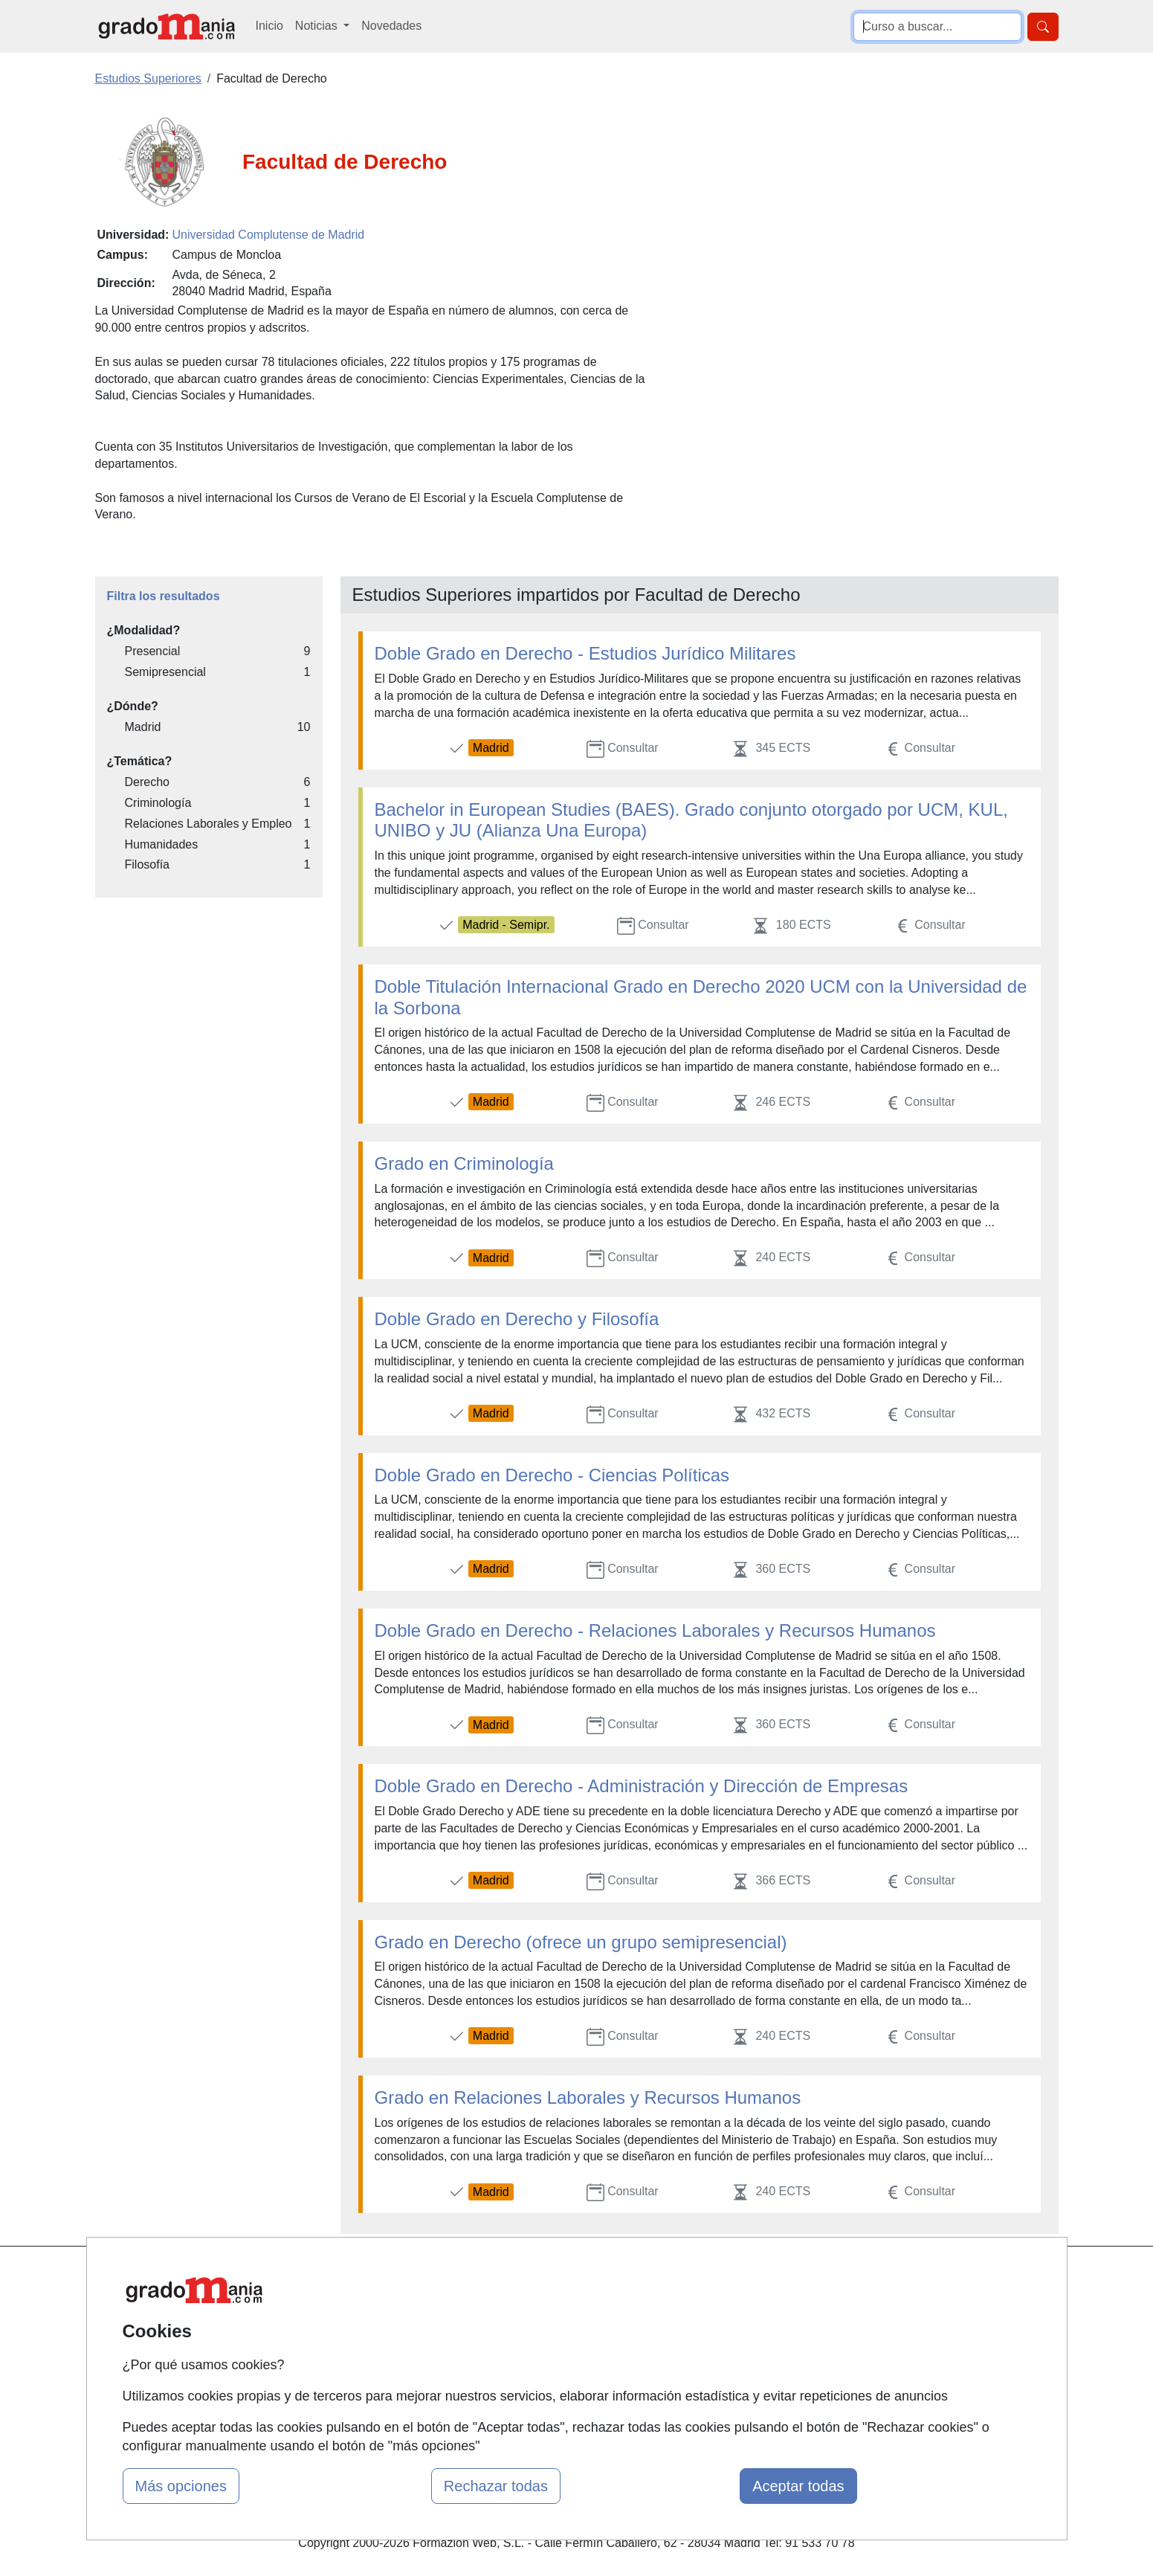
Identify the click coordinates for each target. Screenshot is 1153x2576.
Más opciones (181, 2486)
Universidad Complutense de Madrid (268, 234)
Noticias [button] (317, 25)
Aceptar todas (798, 2486)
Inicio (269, 25)
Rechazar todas (496, 2486)
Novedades (391, 25)
